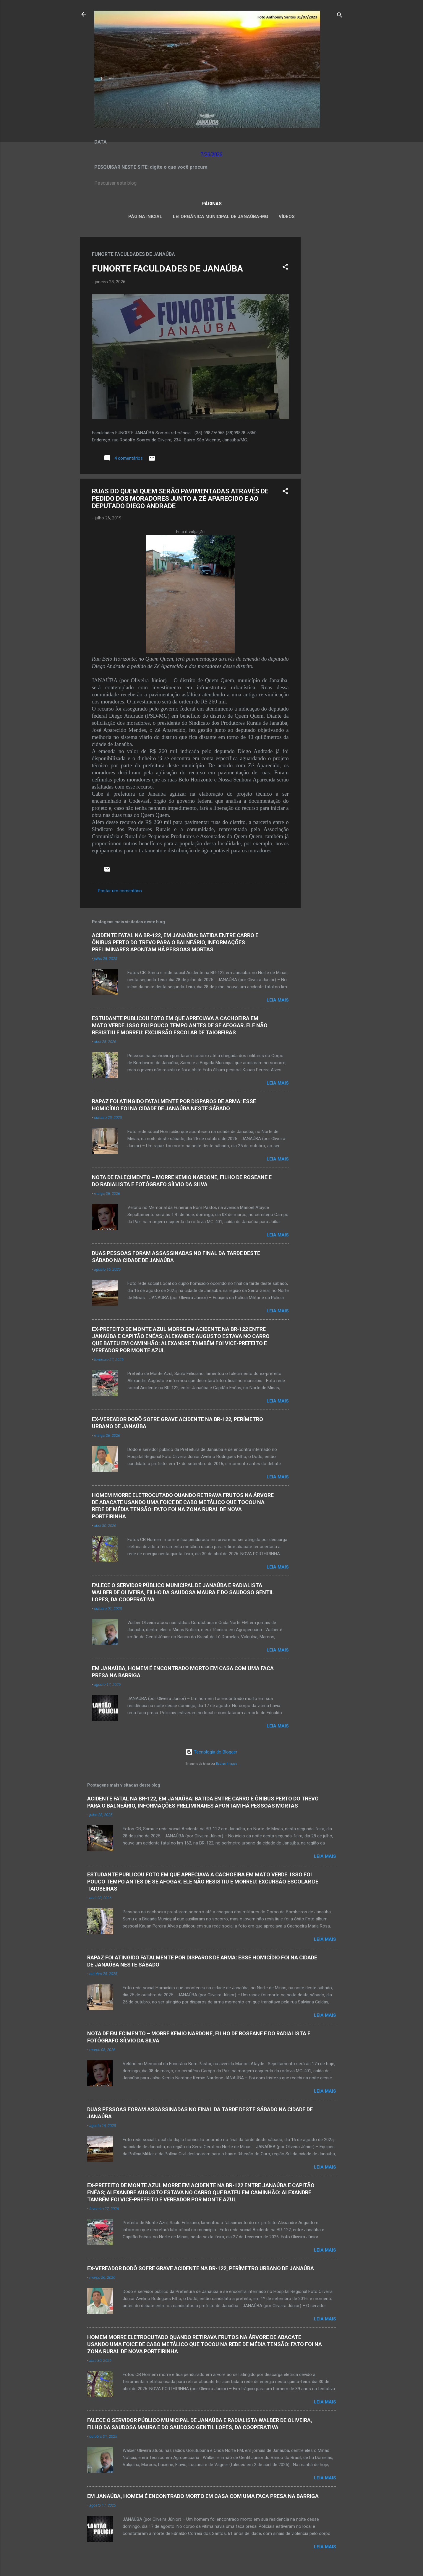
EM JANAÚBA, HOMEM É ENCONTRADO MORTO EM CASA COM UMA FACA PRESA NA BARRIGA (203, 2496)
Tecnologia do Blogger (211, 1752)
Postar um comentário (120, 890)
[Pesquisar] (339, 16)
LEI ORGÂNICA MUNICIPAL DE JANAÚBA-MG (220, 216)
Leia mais (278, 1000)
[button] (285, 267)
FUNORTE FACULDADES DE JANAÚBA (167, 268)
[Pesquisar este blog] (211, 183)
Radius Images (226, 1764)
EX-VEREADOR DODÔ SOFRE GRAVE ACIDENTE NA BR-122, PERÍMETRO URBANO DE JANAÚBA (200, 2268)
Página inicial (145, 216)
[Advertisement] (324, 325)
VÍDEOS (287, 216)
